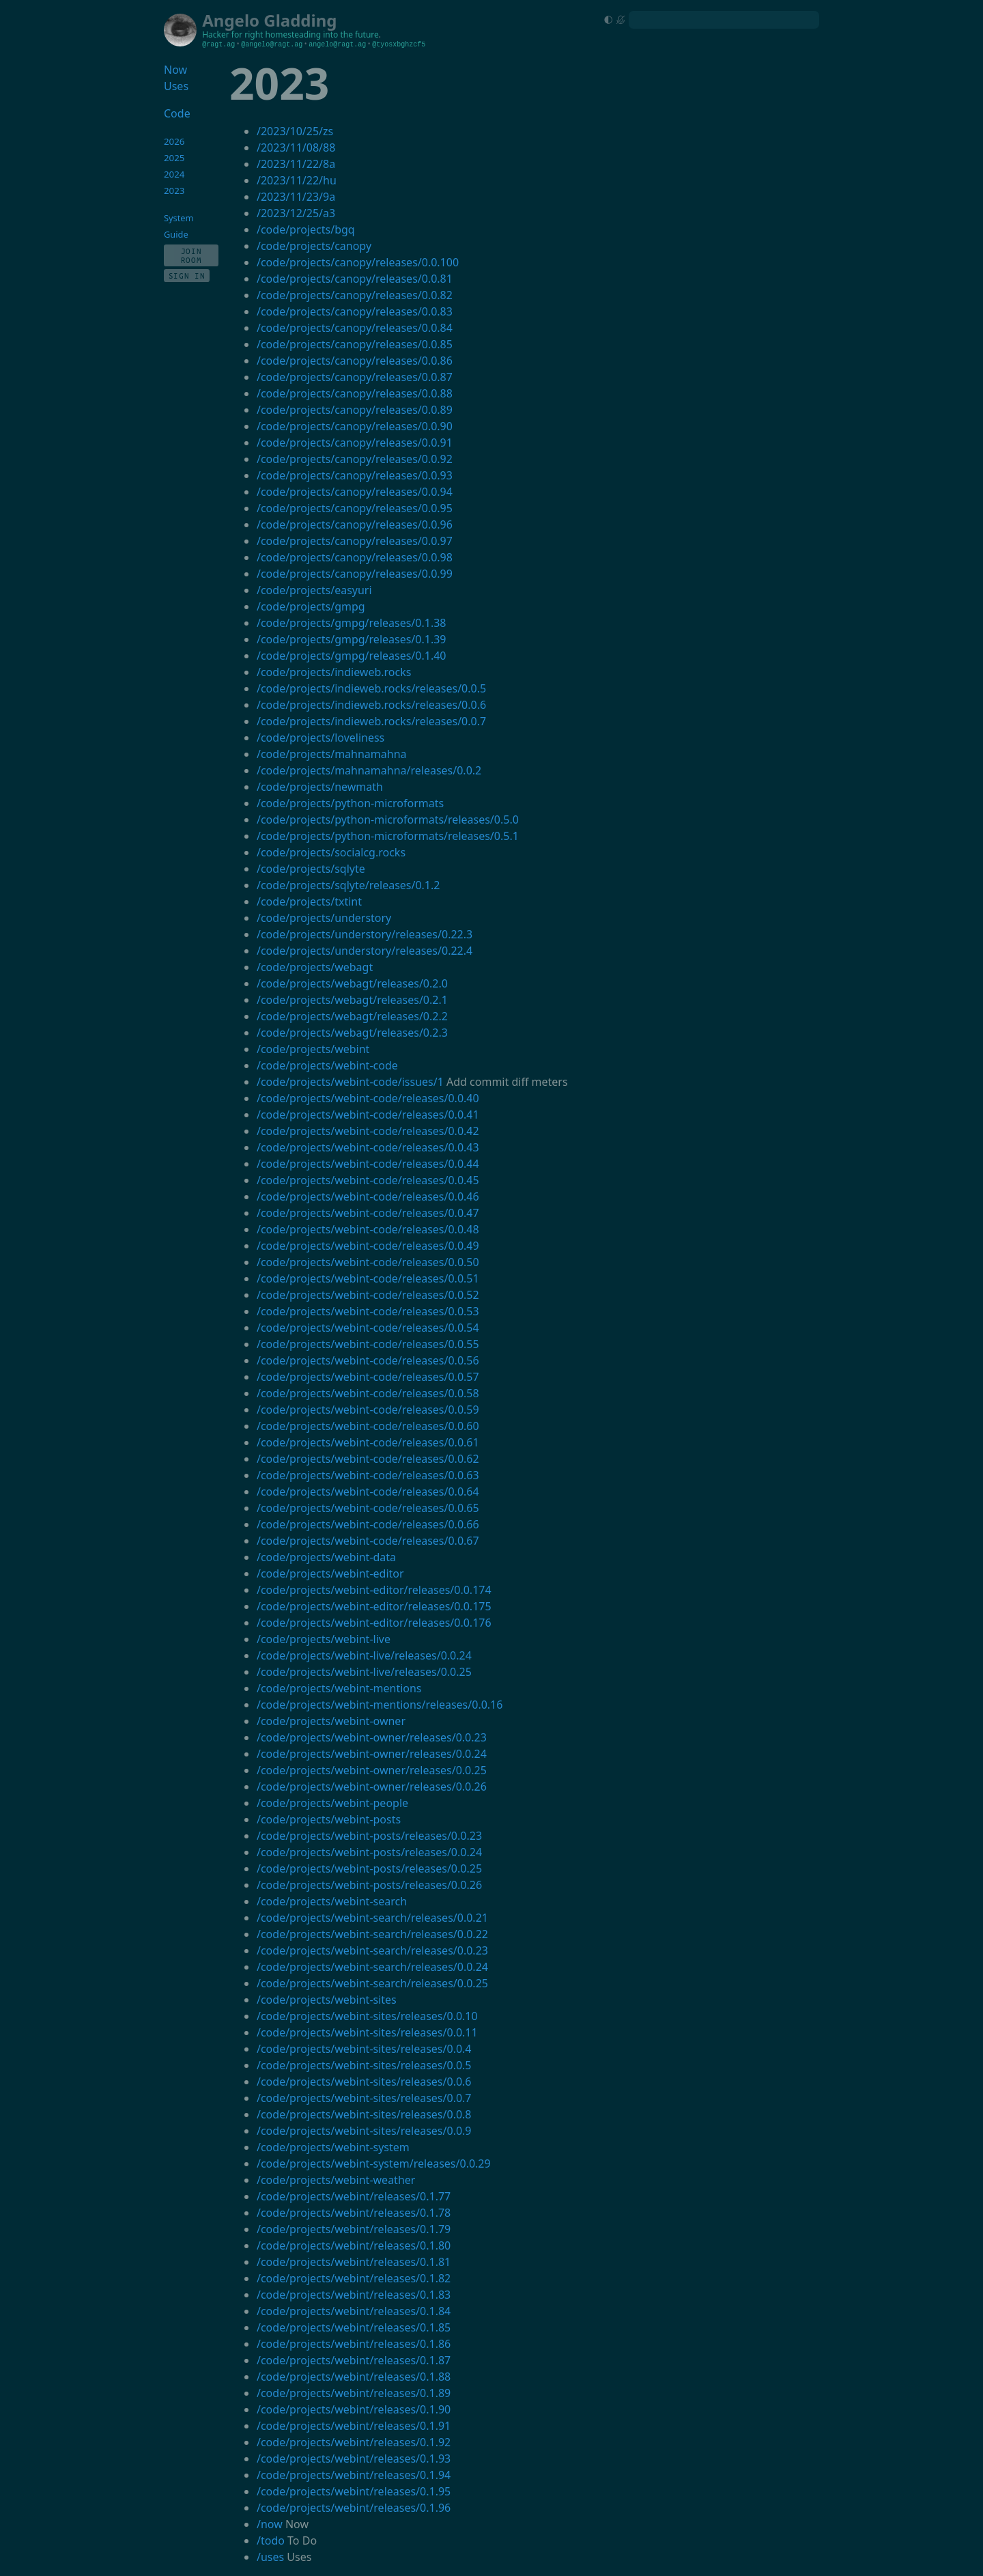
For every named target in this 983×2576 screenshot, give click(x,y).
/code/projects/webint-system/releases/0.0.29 (374, 2163)
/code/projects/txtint (309, 901)
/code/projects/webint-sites (327, 1999)
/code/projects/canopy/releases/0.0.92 (355, 458)
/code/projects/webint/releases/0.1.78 (354, 2212)
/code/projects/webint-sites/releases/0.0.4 (364, 2048)
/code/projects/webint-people (332, 1802)
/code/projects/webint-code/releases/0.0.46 (368, 1196)
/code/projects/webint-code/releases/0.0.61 (368, 1442)
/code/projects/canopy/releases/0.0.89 (355, 409)
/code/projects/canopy (314, 245)
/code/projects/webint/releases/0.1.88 (354, 2376)
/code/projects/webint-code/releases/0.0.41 (368, 1114)
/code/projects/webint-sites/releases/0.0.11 (367, 2032)
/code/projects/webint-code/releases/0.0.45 (368, 1180)
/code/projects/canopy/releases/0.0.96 (355, 524)
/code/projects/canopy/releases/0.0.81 (355, 278)
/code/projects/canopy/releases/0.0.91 (355, 442)
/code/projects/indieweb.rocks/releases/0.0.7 (371, 721)
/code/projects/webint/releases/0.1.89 (354, 2392)
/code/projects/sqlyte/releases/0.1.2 (348, 885)
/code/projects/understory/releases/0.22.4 (364, 950)
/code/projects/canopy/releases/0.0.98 (355, 557)
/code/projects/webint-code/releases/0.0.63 (368, 1475)
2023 (174, 190)
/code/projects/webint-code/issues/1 (350, 1081)
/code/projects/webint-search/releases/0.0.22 (372, 1934)
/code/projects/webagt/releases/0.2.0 (352, 983)
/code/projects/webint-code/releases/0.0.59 (368, 1409)
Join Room (191, 255)
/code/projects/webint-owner (331, 1720)
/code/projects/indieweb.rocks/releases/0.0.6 (371, 704)
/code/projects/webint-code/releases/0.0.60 (368, 1425)
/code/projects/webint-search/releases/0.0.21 (372, 1917)
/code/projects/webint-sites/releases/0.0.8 (364, 2114)
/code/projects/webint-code (327, 1065)
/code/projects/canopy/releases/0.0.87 (355, 376)
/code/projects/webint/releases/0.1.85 (354, 2327)
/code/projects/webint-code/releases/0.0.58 (368, 1393)
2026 (174, 141)
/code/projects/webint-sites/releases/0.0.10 (367, 2016)
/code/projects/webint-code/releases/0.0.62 (368, 1458)
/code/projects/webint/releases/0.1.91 (354, 2425)
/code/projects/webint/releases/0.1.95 (354, 2491)
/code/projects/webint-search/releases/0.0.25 (372, 1983)
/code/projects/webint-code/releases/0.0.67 (368, 1540)
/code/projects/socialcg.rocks (331, 852)
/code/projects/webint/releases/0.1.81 (354, 2261)
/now (270, 2524)
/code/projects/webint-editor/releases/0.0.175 (374, 1606)
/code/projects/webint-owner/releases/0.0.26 (372, 1786)
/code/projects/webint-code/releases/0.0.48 (368, 1229)
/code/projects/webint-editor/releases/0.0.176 (374, 1622)
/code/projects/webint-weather (336, 2179)
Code (177, 113)
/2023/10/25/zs (295, 131)
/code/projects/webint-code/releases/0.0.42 (368, 1130)
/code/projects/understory (324, 917)
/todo (271, 2540)
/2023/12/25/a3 (296, 213)
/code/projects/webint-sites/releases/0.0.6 (364, 2081)
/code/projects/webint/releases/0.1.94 (354, 2474)
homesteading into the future (322, 34)
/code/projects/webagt (315, 967)
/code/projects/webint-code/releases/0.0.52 (368, 1294)
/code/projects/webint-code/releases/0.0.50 (368, 1262)
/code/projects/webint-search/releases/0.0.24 (372, 1966)
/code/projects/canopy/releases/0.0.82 (355, 295)
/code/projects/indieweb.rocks (334, 672)
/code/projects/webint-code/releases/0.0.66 (368, 1524)
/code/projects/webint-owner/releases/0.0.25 (372, 1770)
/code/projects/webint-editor (330, 1573)
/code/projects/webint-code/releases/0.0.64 (368, 1491)
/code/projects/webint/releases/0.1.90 (354, 2409)
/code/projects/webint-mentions (339, 1688)
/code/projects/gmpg (311, 606)
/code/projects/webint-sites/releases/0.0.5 (364, 2065)
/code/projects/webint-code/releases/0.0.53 (368, 1311)
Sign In (187, 275)
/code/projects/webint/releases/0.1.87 (354, 2360)
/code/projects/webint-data (326, 1557)
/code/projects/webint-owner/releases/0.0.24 (372, 1753)
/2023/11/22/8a (296, 163)
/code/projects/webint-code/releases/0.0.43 (368, 1147)
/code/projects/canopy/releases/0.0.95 (355, 508)
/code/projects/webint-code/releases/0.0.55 (368, 1344)
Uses (176, 86)
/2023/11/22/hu (297, 180)
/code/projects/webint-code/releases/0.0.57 (368, 1376)
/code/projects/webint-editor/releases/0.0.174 (374, 1589)
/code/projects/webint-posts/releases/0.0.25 (369, 1868)
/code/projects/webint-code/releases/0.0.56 (368, 1360)
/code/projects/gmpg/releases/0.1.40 (351, 655)
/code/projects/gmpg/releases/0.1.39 (351, 639)
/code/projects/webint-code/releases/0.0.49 (368, 1245)
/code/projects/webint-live (323, 1639)
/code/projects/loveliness (320, 737)
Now (175, 69)
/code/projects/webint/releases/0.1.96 (354, 2507)
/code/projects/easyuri (314, 590)
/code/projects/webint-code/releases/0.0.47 (368, 1212)
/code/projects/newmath (320, 786)
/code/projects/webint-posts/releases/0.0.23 (369, 1835)
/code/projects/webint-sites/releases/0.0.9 (364, 2130)
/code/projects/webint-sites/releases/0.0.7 (364, 2097)
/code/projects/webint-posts (329, 1819)
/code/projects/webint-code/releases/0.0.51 (368, 1278)
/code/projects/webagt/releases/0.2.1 (352, 999)
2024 (174, 174)
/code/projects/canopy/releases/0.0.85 (355, 344)
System (178, 218)
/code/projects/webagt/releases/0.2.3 (352, 1032)
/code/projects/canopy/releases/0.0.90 (355, 426)
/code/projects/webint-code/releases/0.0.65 (368, 1507)
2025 (174, 158)
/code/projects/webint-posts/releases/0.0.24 (369, 1852)
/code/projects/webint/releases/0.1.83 (354, 2294)
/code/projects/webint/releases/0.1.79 (354, 2229)
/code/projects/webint (313, 1048)
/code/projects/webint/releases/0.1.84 (354, 2311)
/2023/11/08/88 (296, 147)
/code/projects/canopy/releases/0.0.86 (355, 360)
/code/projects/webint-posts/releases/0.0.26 (369, 1884)
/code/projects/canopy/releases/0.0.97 (355, 540)
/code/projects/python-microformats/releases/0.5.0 (388, 819)
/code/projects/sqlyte (311, 868)
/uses (270, 2556)
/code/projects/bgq (306, 229)
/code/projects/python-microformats (350, 803)
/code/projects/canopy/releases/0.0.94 (355, 491)
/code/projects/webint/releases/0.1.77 (354, 2196)
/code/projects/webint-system (333, 2147)
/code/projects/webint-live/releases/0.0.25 (364, 1671)
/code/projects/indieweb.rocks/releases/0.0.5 (371, 688)
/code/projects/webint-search (332, 1901)
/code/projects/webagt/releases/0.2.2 (352, 1016)
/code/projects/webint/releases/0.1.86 (354, 2343)
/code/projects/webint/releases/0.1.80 (354, 2245)
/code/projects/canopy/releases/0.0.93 (355, 475)
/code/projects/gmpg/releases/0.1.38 (351, 622)
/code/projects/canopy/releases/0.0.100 (358, 262)
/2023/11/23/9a (296, 196)
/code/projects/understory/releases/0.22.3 (364, 934)
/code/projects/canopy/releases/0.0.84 (355, 327)
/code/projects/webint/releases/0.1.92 (354, 2442)
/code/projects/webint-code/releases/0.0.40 (368, 1098)
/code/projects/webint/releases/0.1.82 (354, 2278)
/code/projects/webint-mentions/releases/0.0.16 (379, 1704)
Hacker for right (232, 34)
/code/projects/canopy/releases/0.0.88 (355, 393)
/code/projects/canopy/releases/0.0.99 (355, 573)
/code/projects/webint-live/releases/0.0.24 (364, 1655)
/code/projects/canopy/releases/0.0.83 (355, 311)
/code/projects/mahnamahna (332, 753)
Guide (176, 234)
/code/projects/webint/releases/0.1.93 (354, 2458)
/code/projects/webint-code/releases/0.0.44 (368, 1163)
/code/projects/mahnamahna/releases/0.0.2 (369, 770)
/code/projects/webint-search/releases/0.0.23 (372, 1950)
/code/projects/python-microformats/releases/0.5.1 (388, 835)
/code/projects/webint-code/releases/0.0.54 (368, 1327)
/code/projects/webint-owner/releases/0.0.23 (372, 1737)
